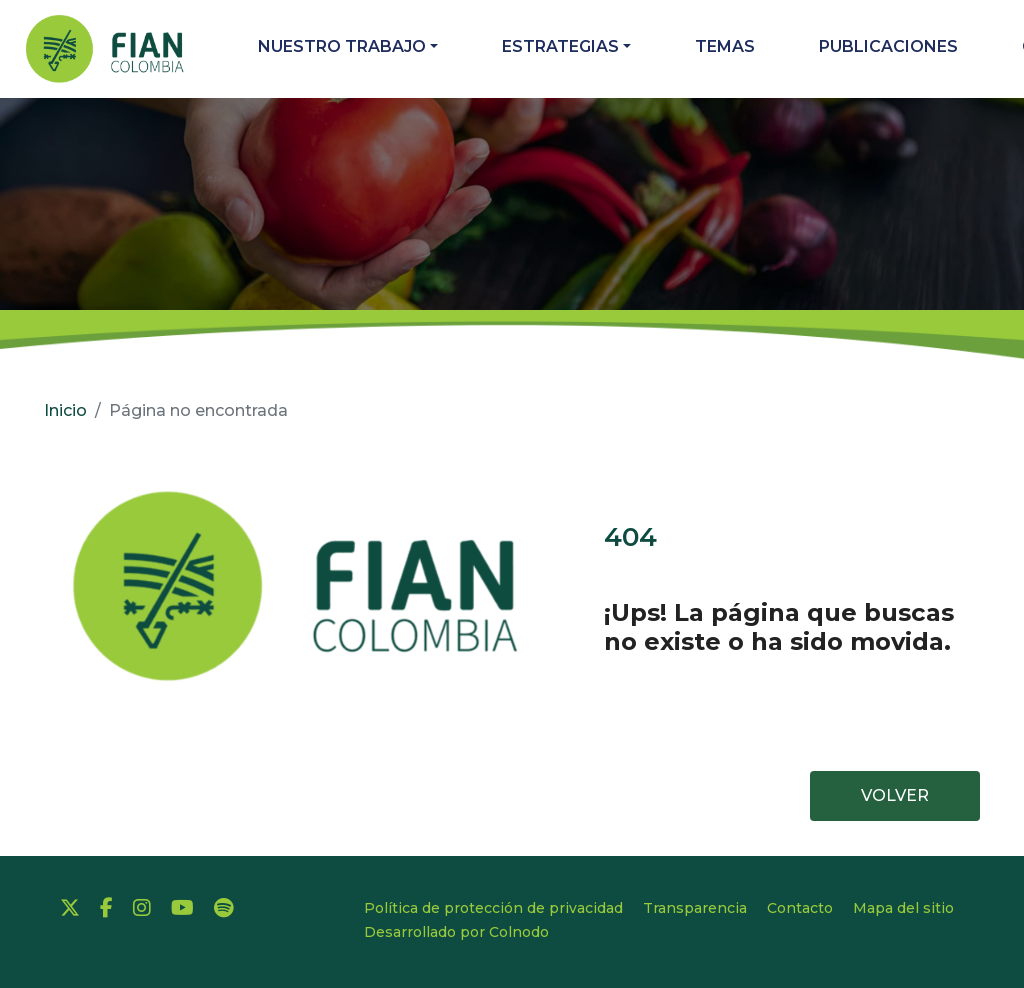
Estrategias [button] (560, 46)
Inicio (65, 410)
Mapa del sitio (903, 908)
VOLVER (895, 795)
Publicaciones (888, 46)
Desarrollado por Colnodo (456, 932)
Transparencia (695, 908)
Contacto (800, 908)
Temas (725, 46)
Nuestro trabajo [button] (342, 46)
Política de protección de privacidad (493, 908)
